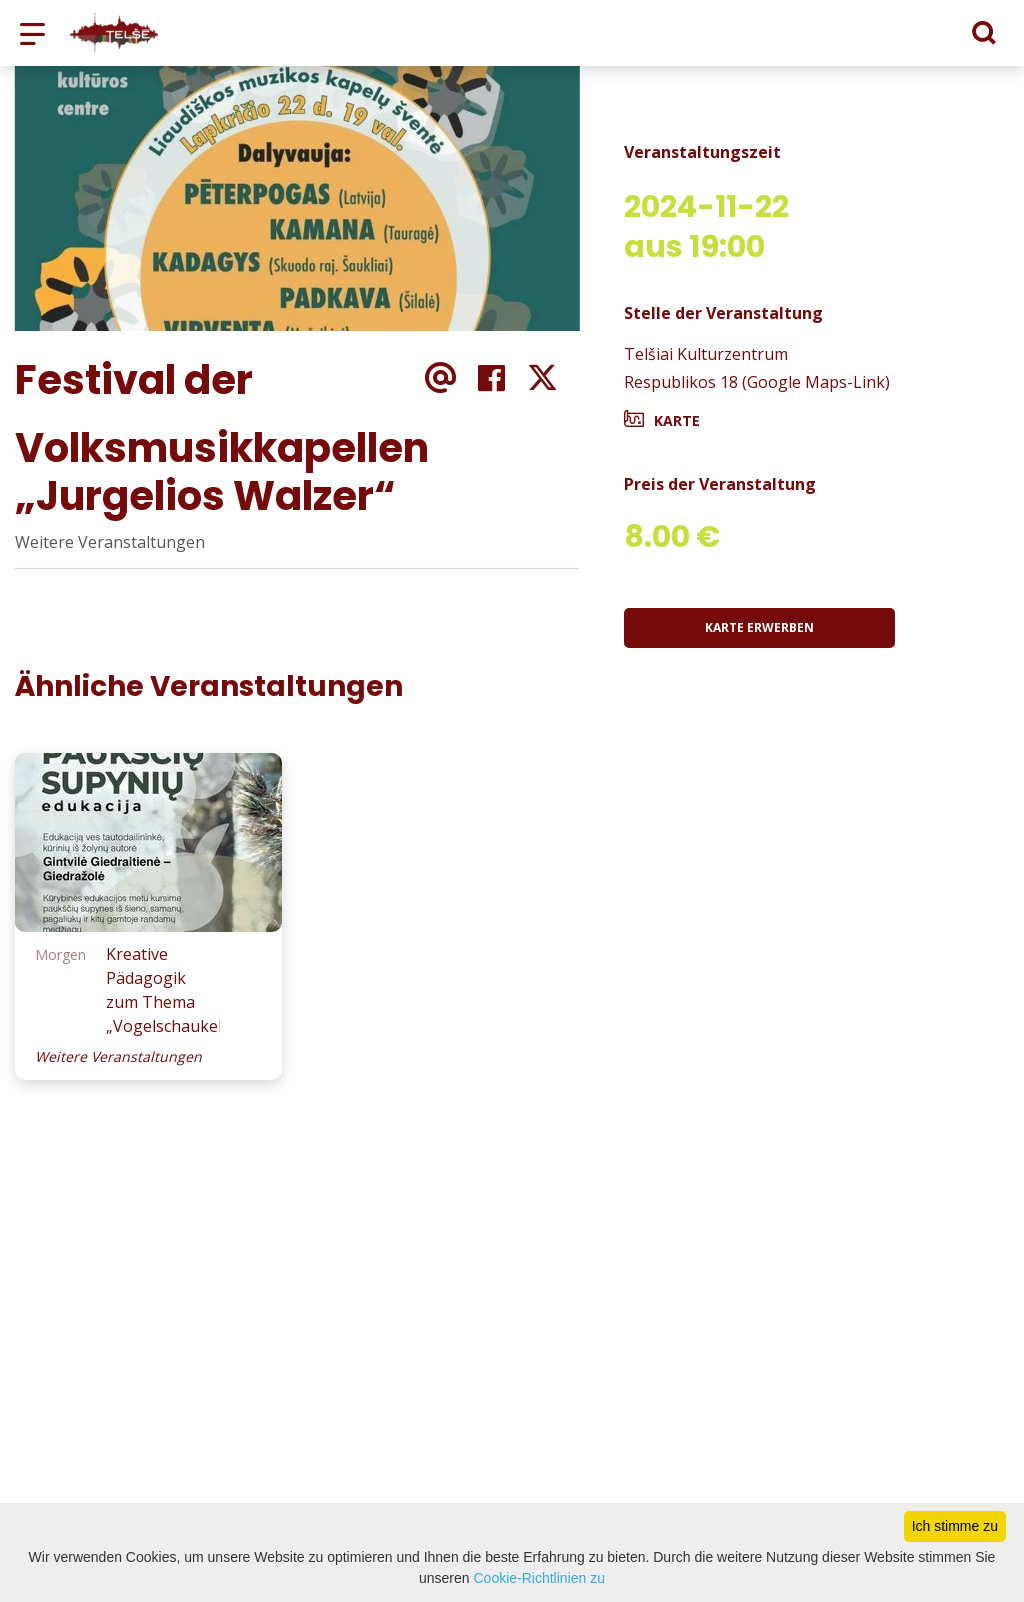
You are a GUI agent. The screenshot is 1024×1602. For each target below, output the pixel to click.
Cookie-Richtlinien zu (539, 1578)
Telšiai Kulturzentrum (706, 354)
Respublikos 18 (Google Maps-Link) (757, 382)
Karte (677, 420)
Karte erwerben (759, 627)
